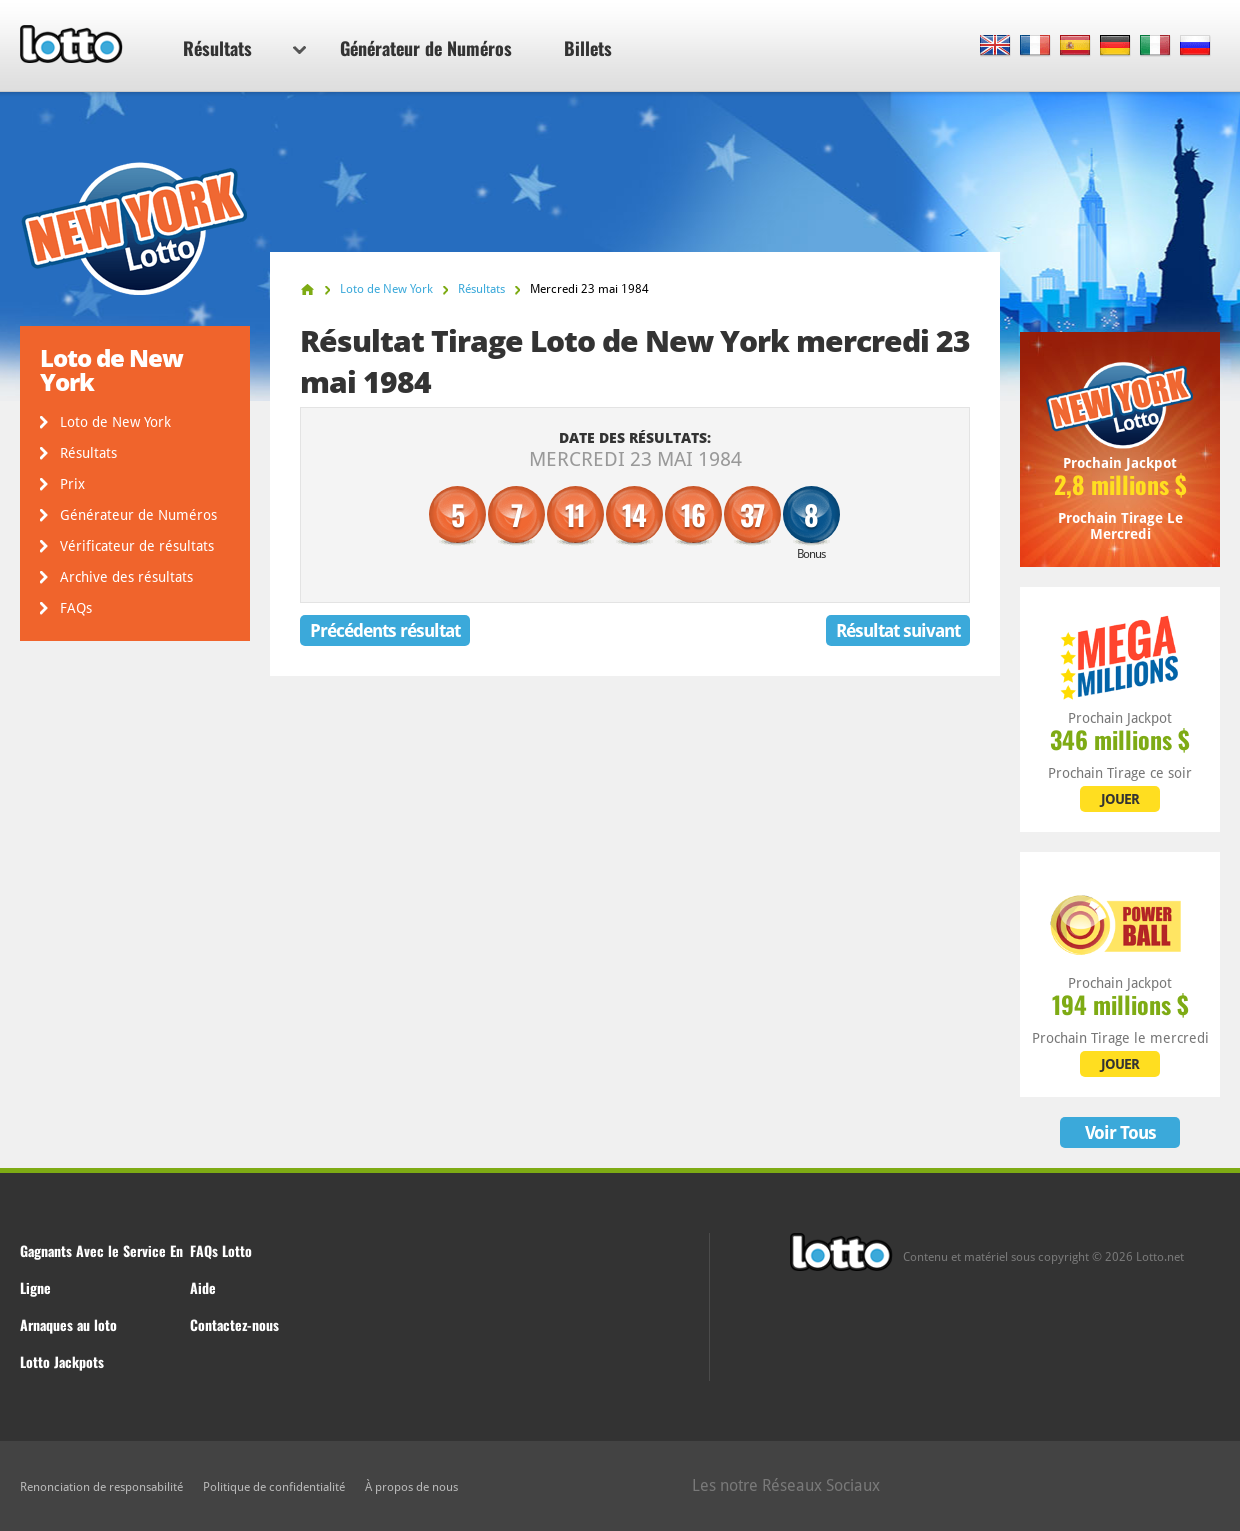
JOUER (1120, 799)
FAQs (76, 608)
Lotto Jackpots (62, 1361)
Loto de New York (115, 422)
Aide (203, 1287)
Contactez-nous (234, 1324)
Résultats (244, 48)
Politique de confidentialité (274, 1487)
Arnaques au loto (68, 1324)
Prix (72, 484)
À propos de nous (411, 1487)
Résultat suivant (898, 630)
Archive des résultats (126, 577)
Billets (588, 48)
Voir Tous (1120, 1132)
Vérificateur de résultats (137, 546)
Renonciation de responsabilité (101, 1487)
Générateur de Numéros (426, 48)
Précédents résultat (385, 630)
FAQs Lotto (221, 1250)
